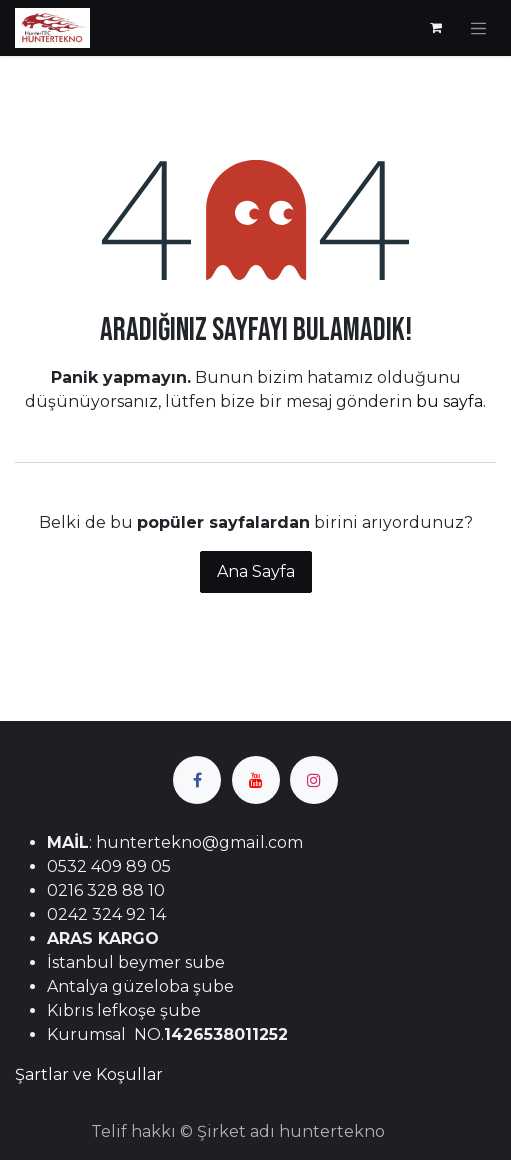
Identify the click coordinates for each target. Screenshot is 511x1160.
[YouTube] (256, 780)
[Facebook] (197, 780)
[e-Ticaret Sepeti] (436, 28)
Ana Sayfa (256, 571)
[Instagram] (314, 780)
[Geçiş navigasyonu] (479, 28)
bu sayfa (449, 401)
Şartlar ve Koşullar (89, 1074)
